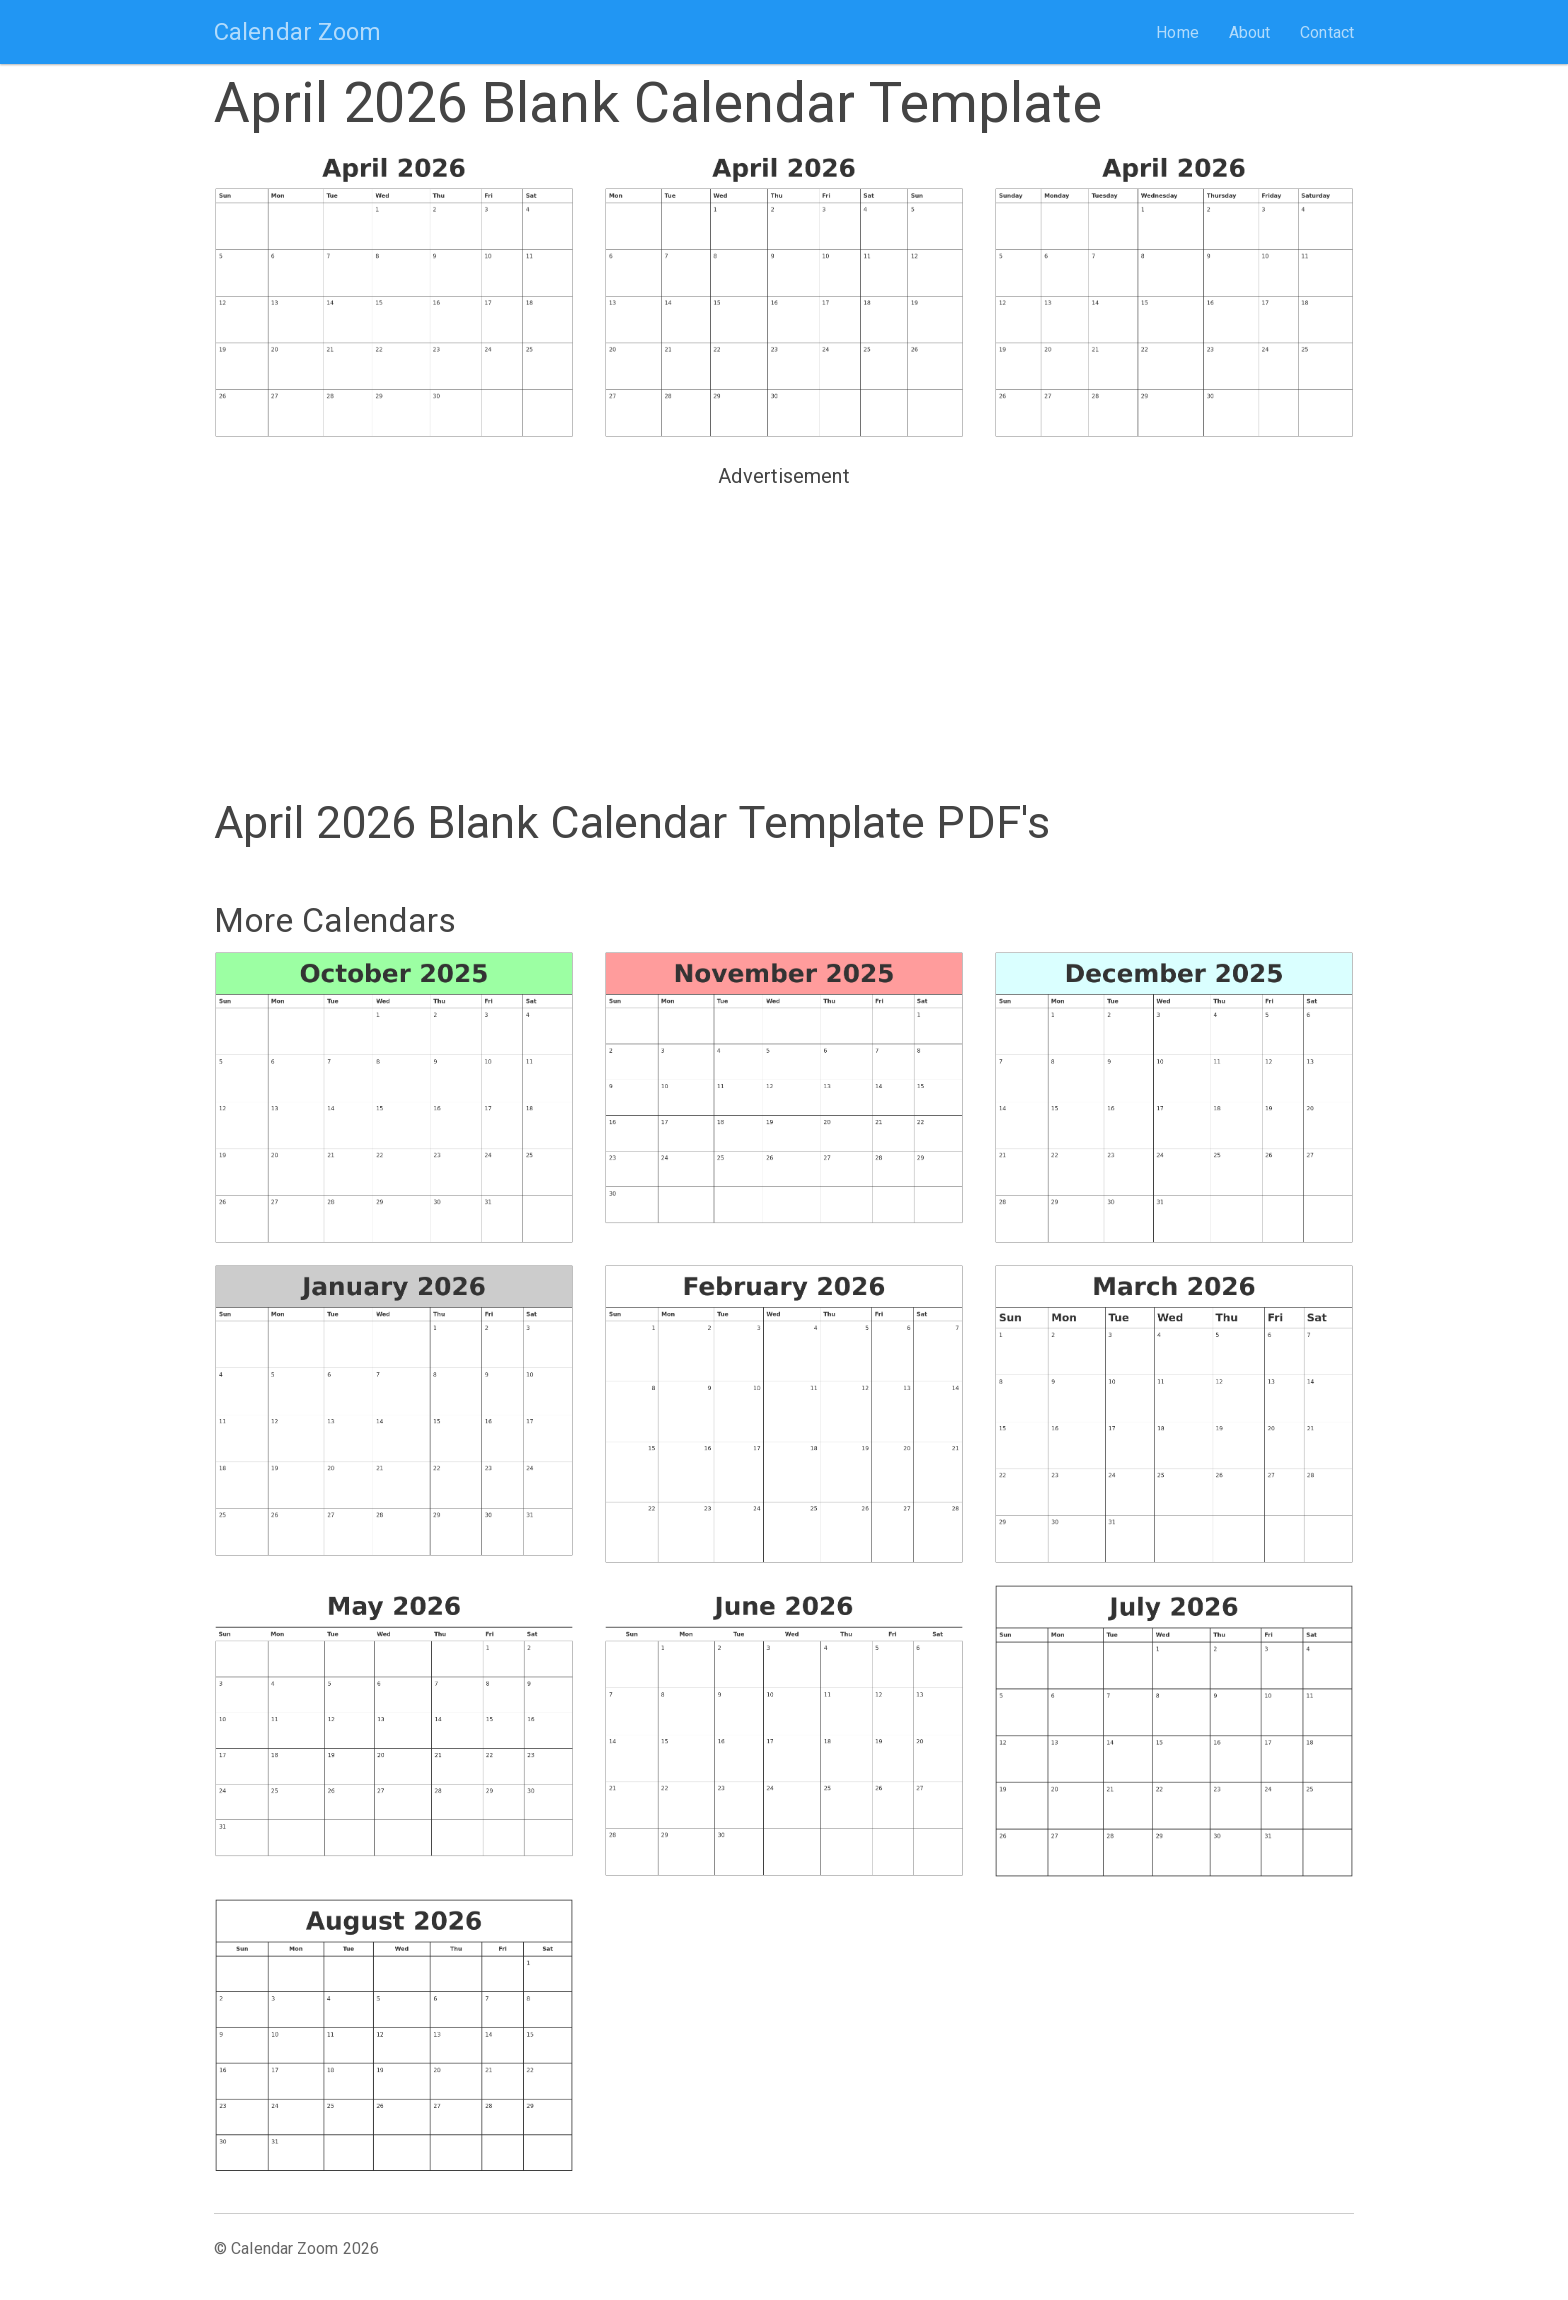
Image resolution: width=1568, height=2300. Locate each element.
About (1250, 32)
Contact (1327, 32)
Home (1177, 32)
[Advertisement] (784, 635)
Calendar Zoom (297, 32)
